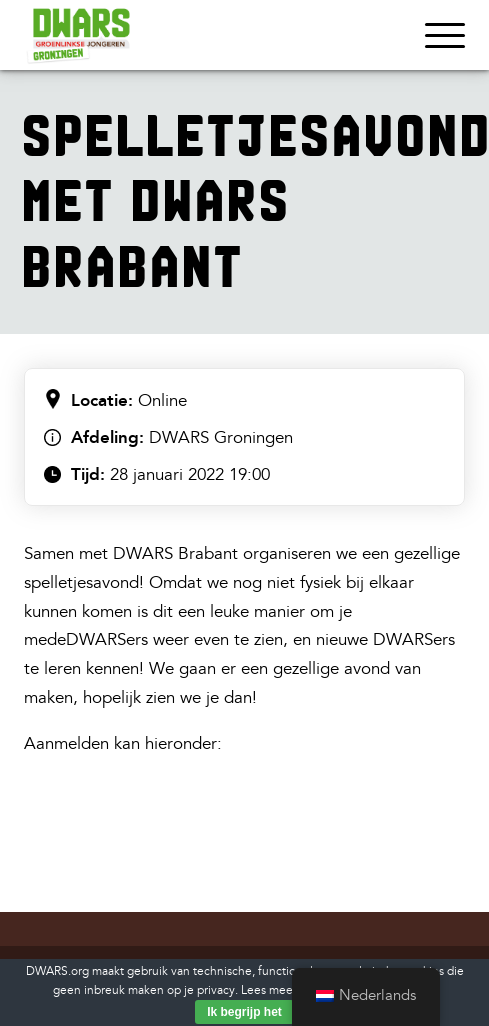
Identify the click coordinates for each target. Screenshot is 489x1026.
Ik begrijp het (244, 1012)
